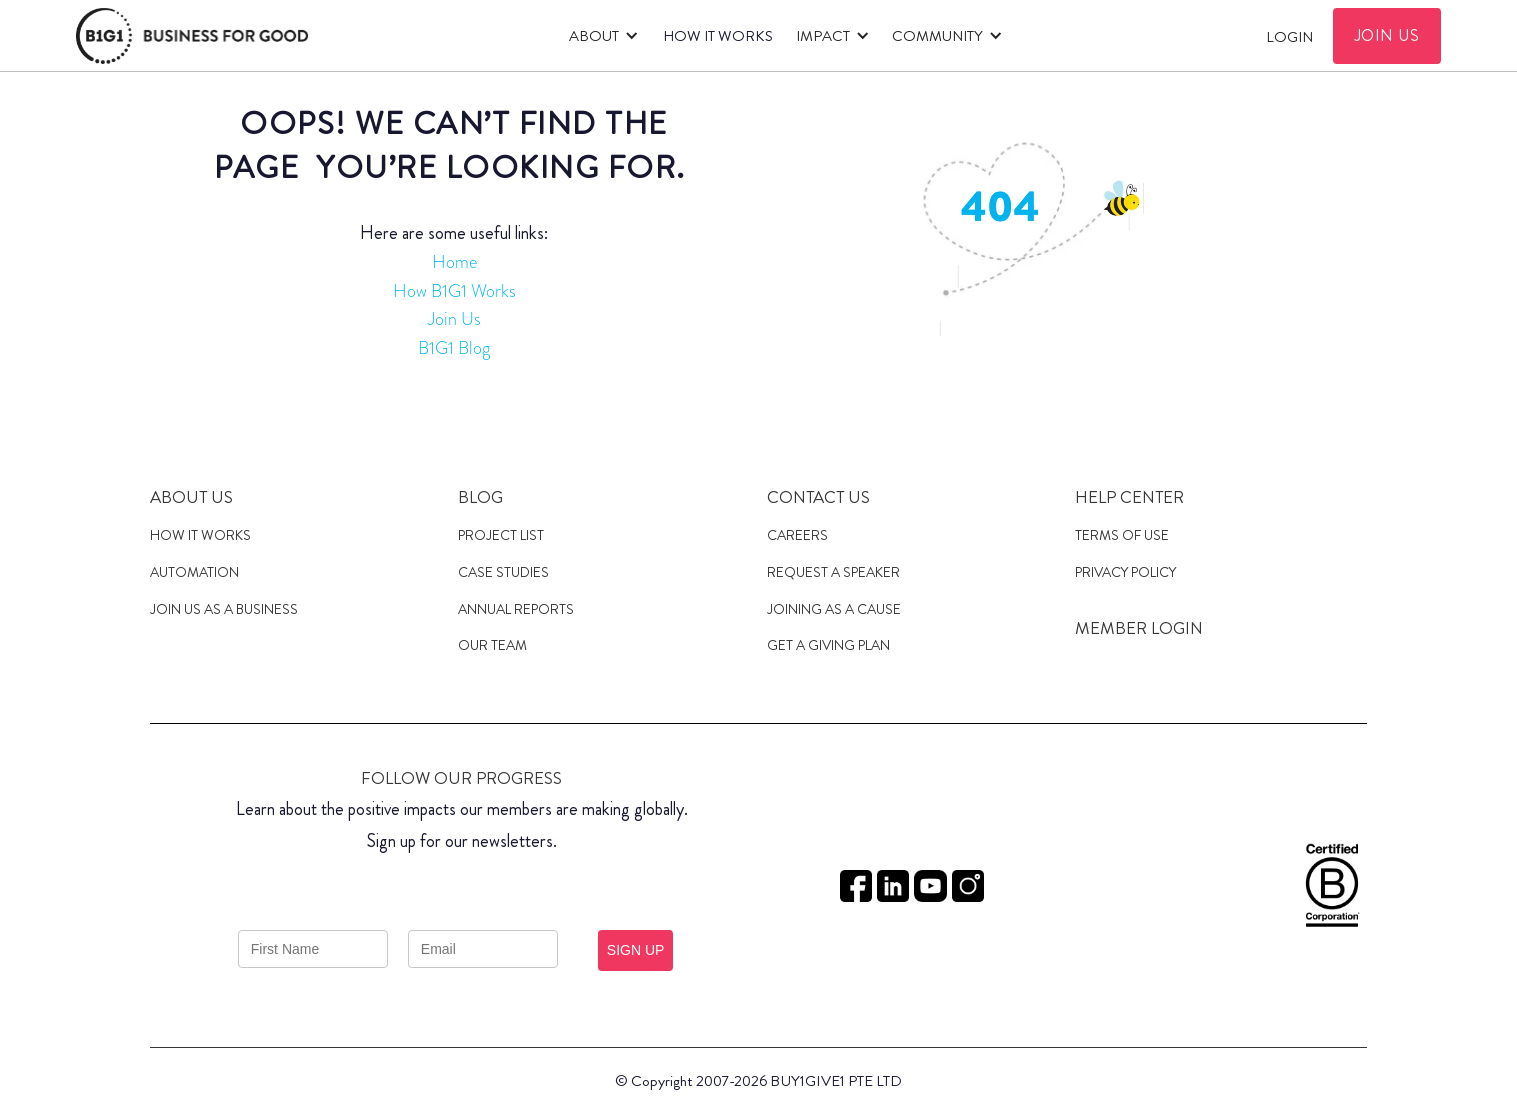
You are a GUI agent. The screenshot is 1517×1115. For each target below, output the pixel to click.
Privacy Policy (1125, 572)
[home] (192, 36)
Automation (194, 572)
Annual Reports (516, 609)
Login (1289, 37)
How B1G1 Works (454, 291)
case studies (503, 572)
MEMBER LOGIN (1139, 628)
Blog (480, 497)
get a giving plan (828, 645)
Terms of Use (1122, 535)
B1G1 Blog (454, 348)
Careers (797, 535)
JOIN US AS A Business (224, 609)
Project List (501, 535)
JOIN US (1387, 35)
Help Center (1129, 497)
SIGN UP (636, 950)
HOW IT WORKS (718, 36)
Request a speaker (833, 572)
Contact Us (818, 497)
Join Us (454, 319)
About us (191, 497)
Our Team (492, 645)
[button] (601, 36)
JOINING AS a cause (834, 609)
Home (454, 262)
